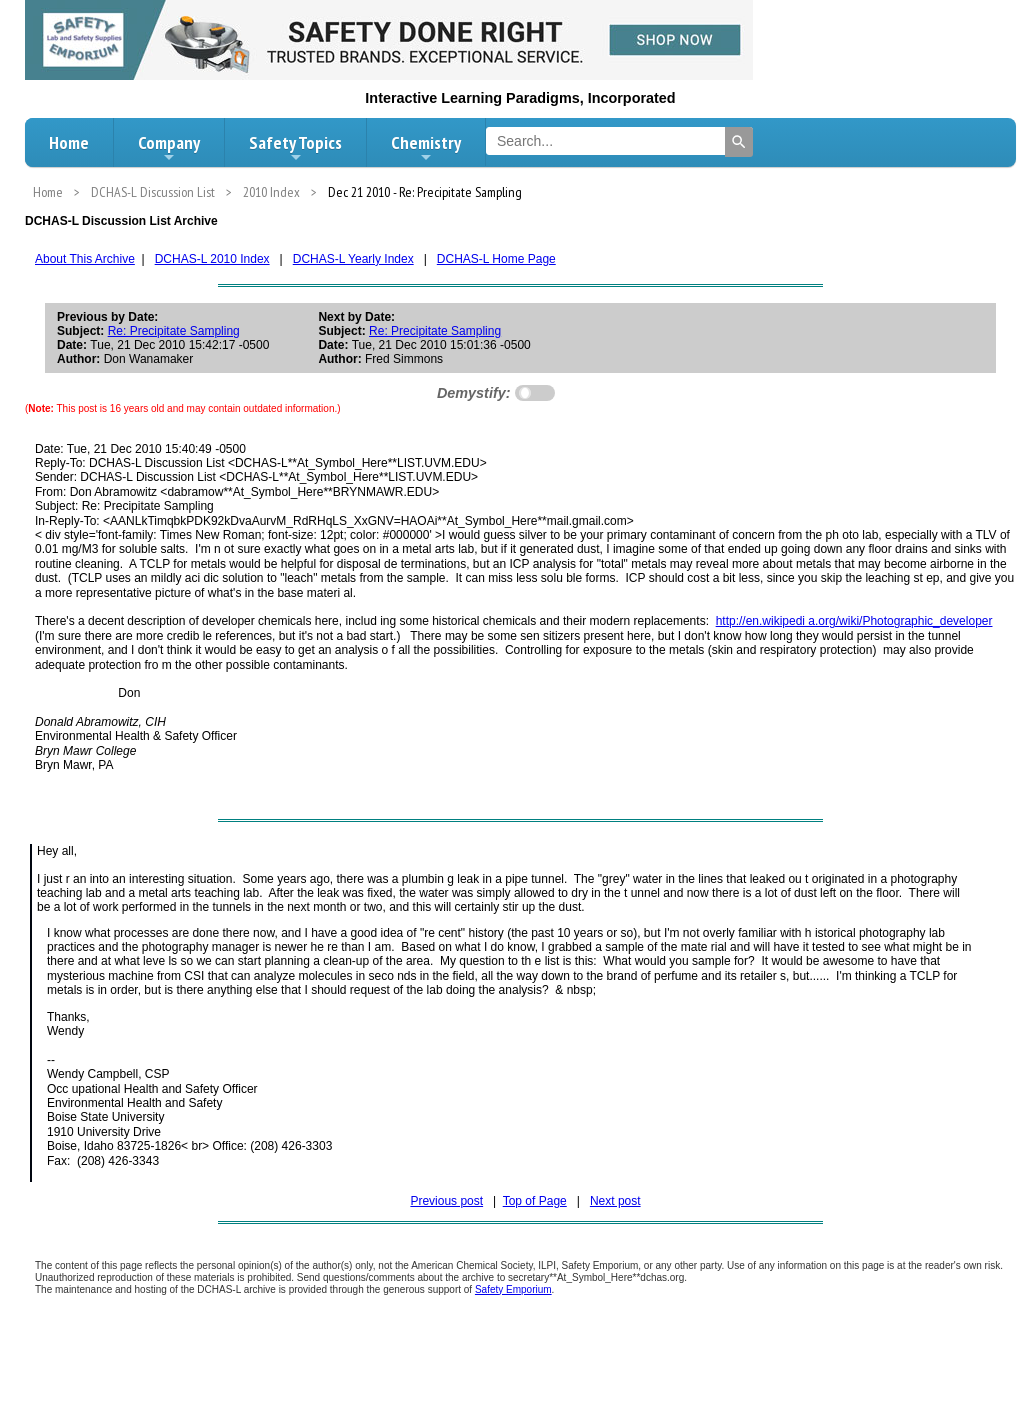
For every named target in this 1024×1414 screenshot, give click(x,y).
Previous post (446, 1201)
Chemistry (426, 148)
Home (69, 142)
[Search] (739, 142)
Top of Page (535, 1201)
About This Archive (85, 259)
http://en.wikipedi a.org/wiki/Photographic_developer (854, 621)
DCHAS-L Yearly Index (353, 259)
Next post (615, 1201)
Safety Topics (295, 148)
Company (169, 148)
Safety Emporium (513, 1289)
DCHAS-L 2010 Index (212, 259)
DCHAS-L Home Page (496, 259)
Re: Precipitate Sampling (174, 331)
